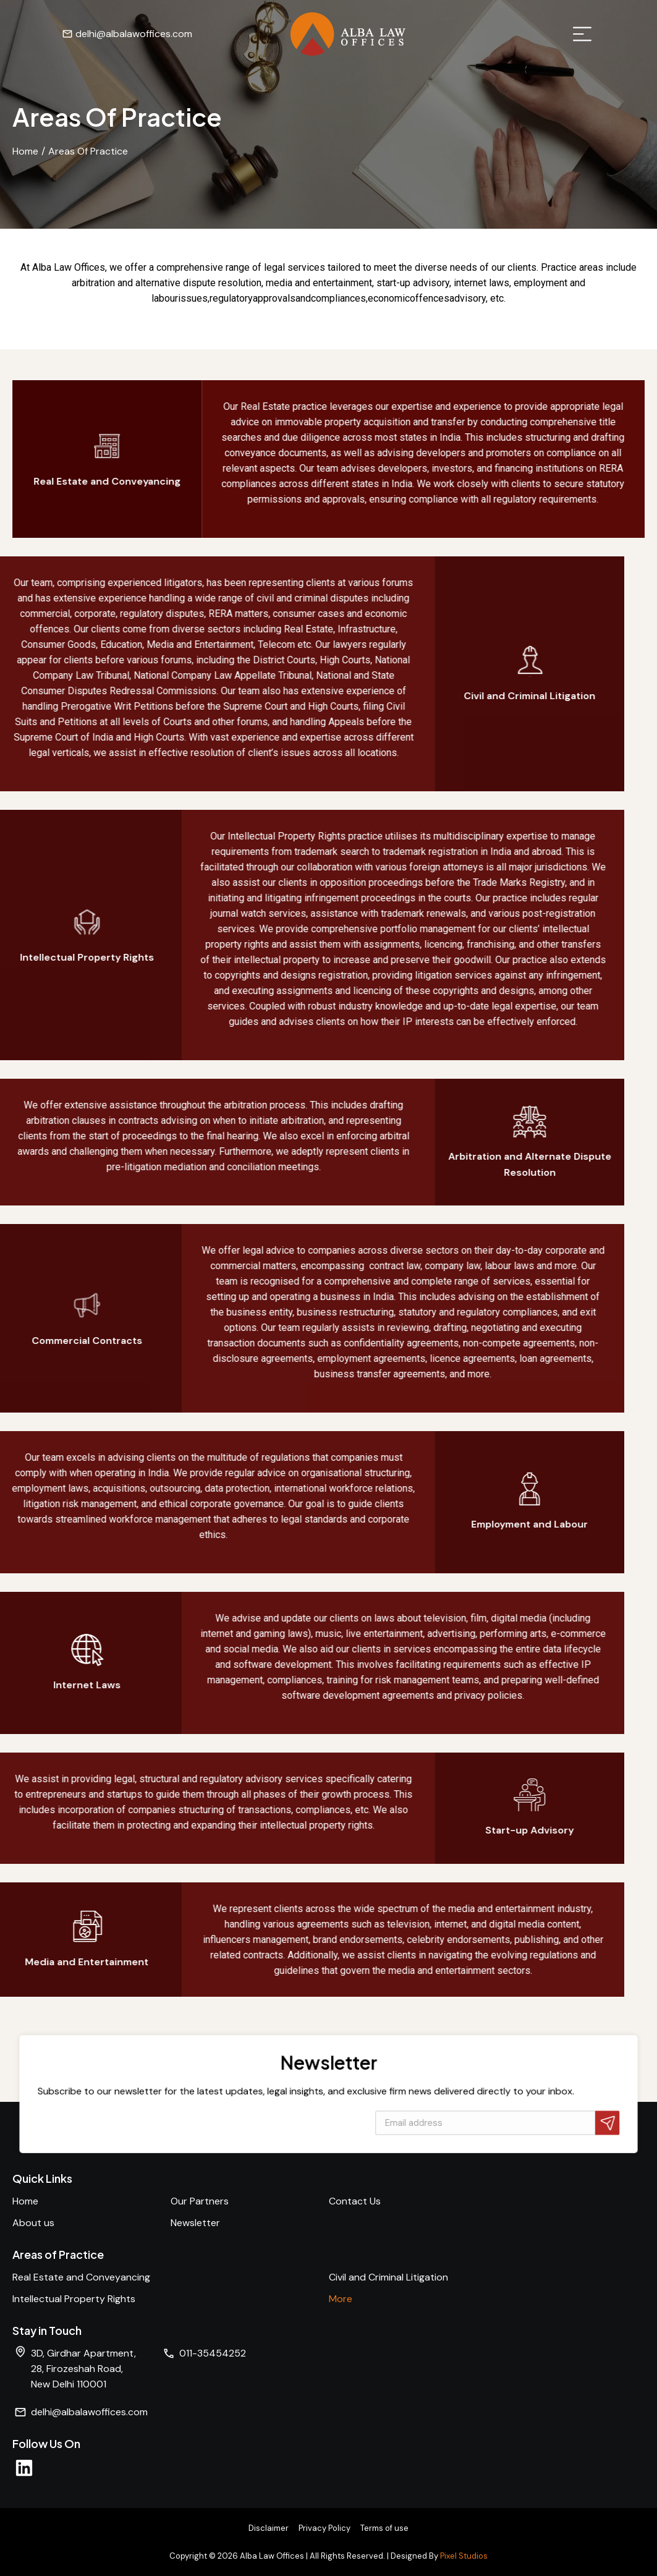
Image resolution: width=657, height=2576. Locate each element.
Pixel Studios (464, 2556)
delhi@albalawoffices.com (83, 33)
